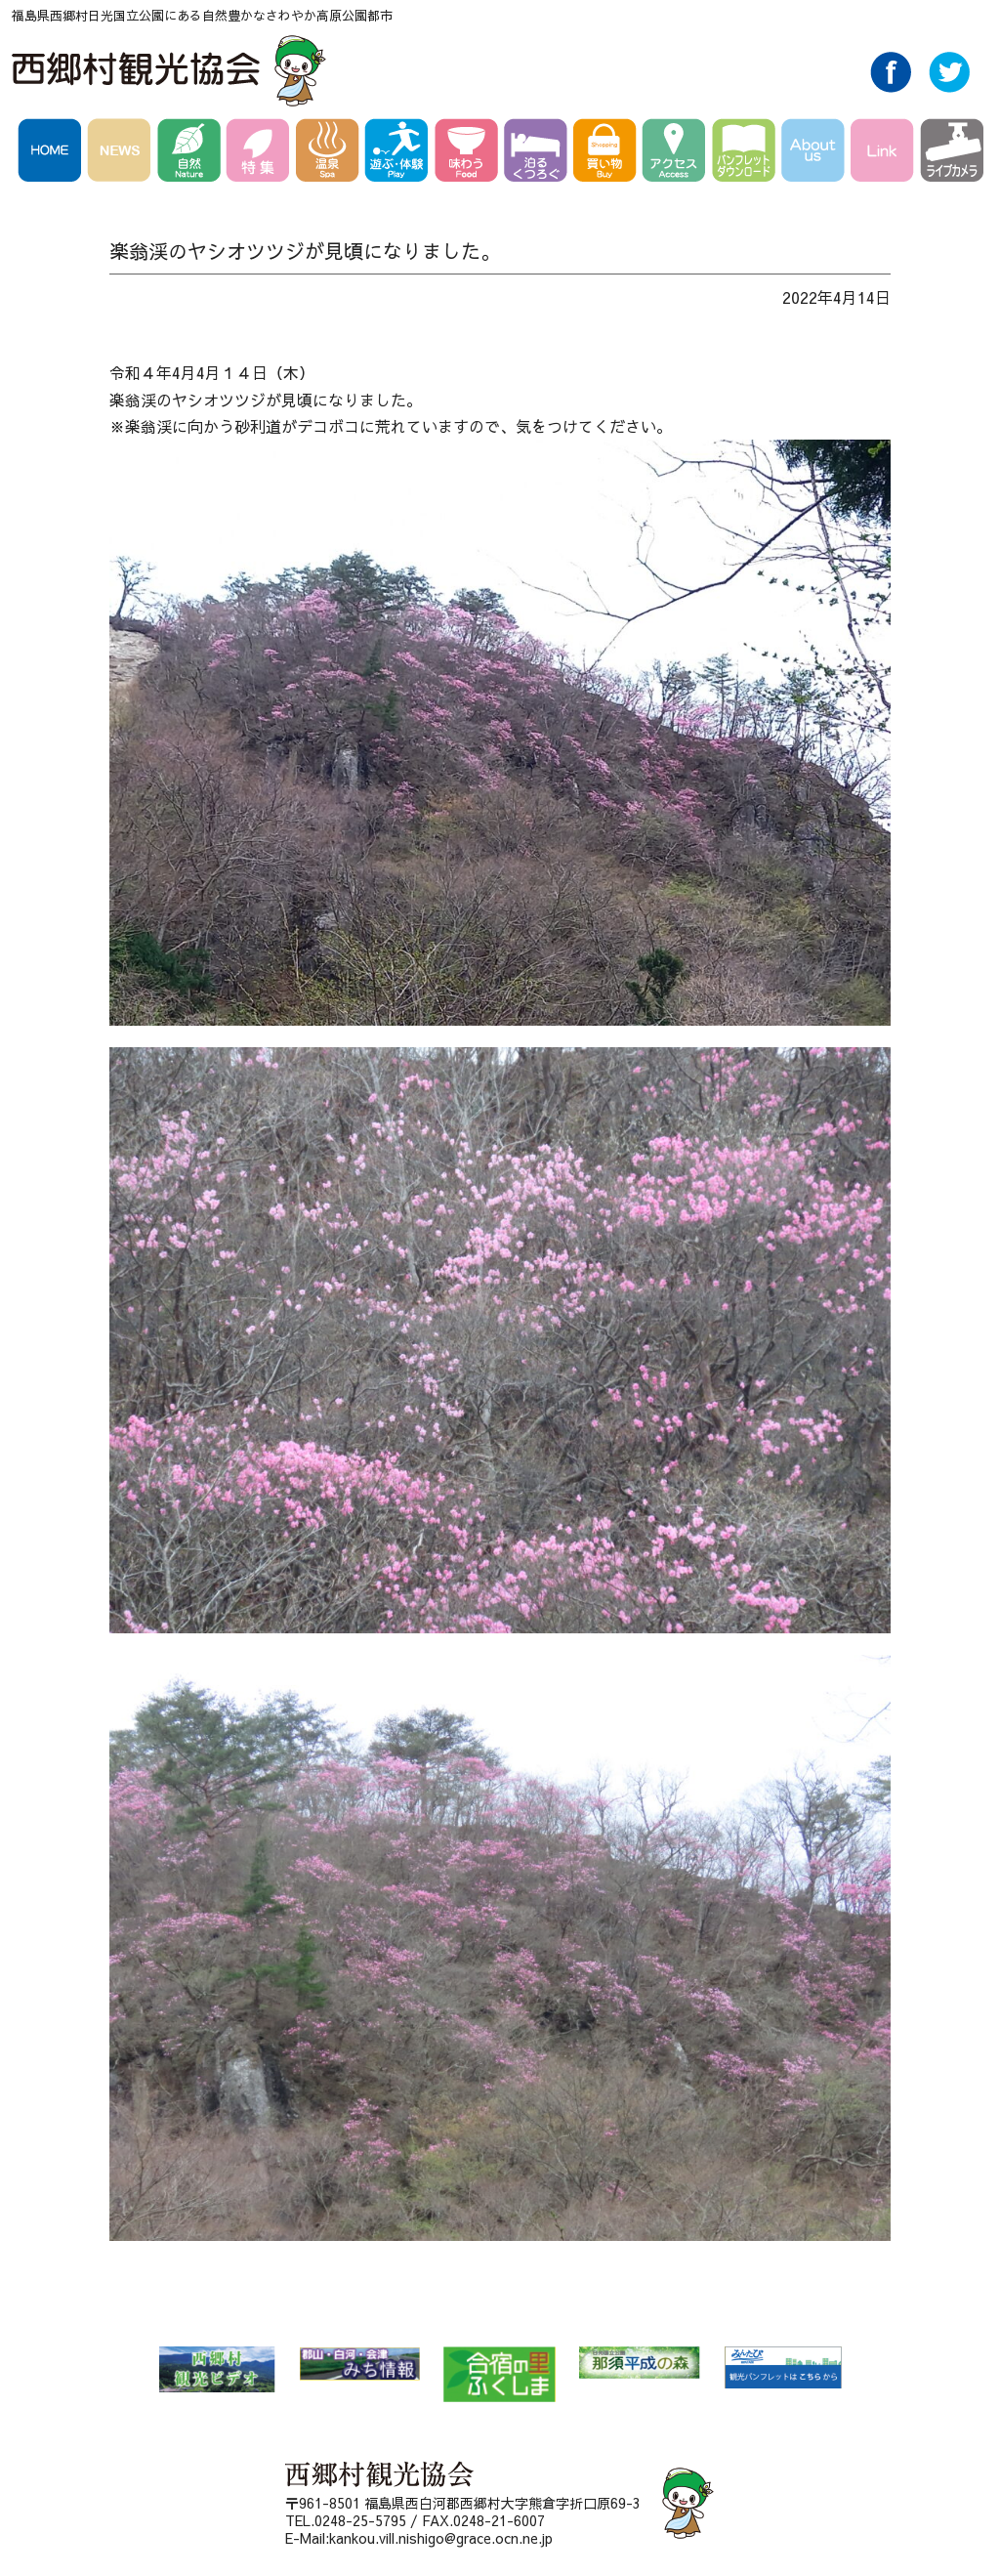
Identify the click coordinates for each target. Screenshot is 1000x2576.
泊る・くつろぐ (538, 153)
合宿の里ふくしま (499, 2374)
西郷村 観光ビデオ (216, 2369)
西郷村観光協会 (171, 70)
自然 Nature (192, 153)
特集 (261, 153)
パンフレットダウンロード (746, 153)
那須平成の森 (639, 2362)
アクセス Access (677, 153)
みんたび (783, 2367)
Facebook (890, 87)
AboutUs (816, 153)
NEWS (122, 153)
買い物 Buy (608, 153)
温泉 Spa (330, 153)
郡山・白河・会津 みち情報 (359, 2363)
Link (885, 153)
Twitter (949, 87)
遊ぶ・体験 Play (400, 153)
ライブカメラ (951, 153)
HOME (53, 153)
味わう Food (469, 153)
